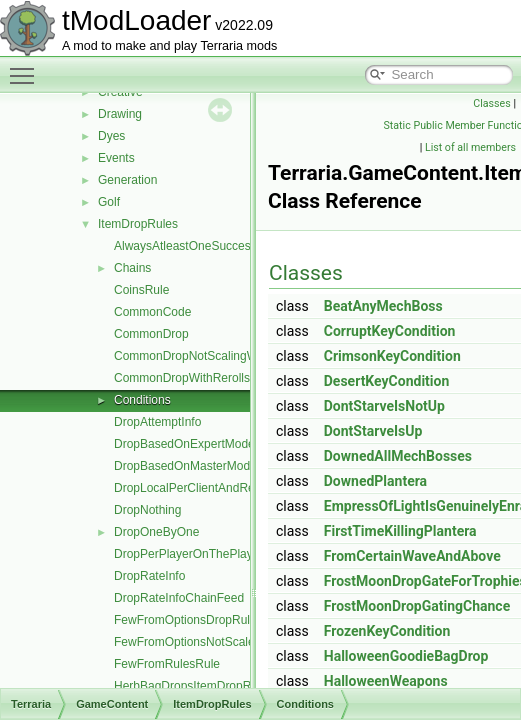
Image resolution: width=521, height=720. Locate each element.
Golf (109, 202)
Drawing (120, 114)
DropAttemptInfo (157, 422)
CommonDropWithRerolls (182, 378)
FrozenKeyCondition (387, 631)
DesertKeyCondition (387, 381)
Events (116, 158)
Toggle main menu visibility (27, 67)
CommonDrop (151, 334)
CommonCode (152, 312)
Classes (491, 103)
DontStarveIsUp (373, 431)
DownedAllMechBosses (398, 456)
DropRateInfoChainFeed (179, 598)
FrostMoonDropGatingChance (417, 606)
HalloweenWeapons (386, 681)
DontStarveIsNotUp (384, 406)
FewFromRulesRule (167, 664)
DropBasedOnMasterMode (185, 466)
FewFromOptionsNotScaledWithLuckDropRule (237, 642)
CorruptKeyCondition (390, 331)
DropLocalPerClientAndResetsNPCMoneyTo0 (235, 488)
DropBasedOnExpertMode (184, 444)
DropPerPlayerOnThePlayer (188, 554)
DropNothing (147, 510)
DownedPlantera (375, 481)
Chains (132, 268)
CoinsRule (141, 290)
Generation (127, 180)
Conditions (142, 400)
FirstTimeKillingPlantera (400, 531)
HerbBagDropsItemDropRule (190, 686)
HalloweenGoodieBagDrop (406, 656)
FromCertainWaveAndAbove (412, 556)
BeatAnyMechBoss (383, 306)
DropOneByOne (156, 532)
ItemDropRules (138, 224)
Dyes (111, 136)
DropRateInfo (149, 576)
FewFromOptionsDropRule (185, 620)
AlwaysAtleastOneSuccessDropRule (210, 246)
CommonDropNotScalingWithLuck (205, 356)
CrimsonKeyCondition (392, 356)
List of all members (470, 147)
